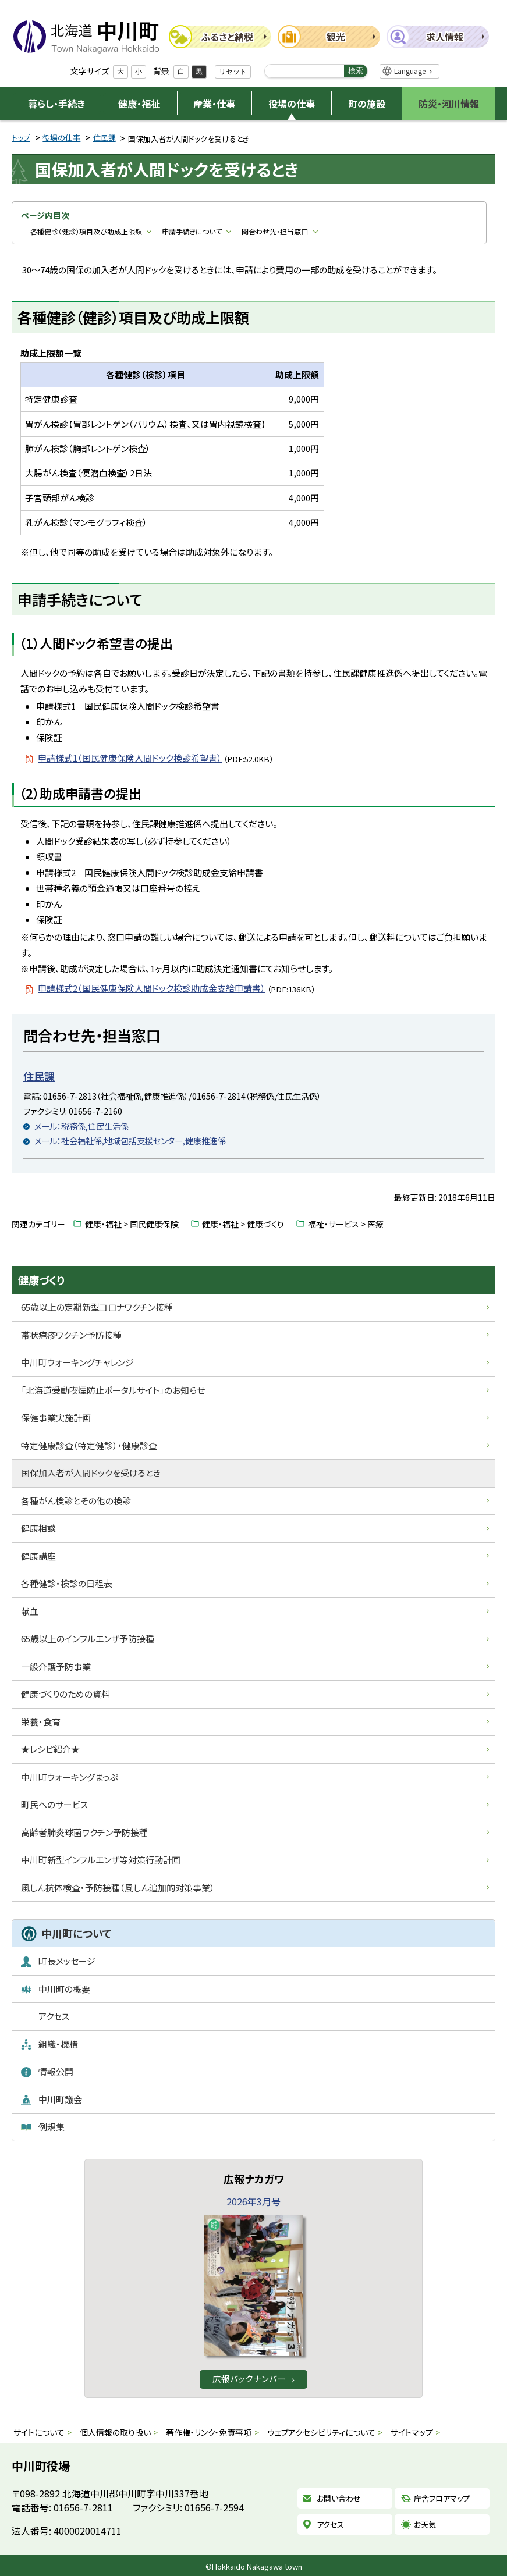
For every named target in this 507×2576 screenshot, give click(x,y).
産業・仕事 (214, 104)
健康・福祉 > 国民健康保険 (132, 1224)
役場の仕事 (291, 104)
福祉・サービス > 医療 (346, 1224)
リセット (233, 71)
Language (410, 71)
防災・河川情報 (449, 104)
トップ (21, 137)
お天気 (425, 2525)
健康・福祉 (139, 104)
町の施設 (366, 104)
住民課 (104, 137)
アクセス (330, 2525)
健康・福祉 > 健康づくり (243, 1224)
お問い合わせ (339, 2498)
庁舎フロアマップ (442, 2498)
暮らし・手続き (56, 104)
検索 (355, 70)
